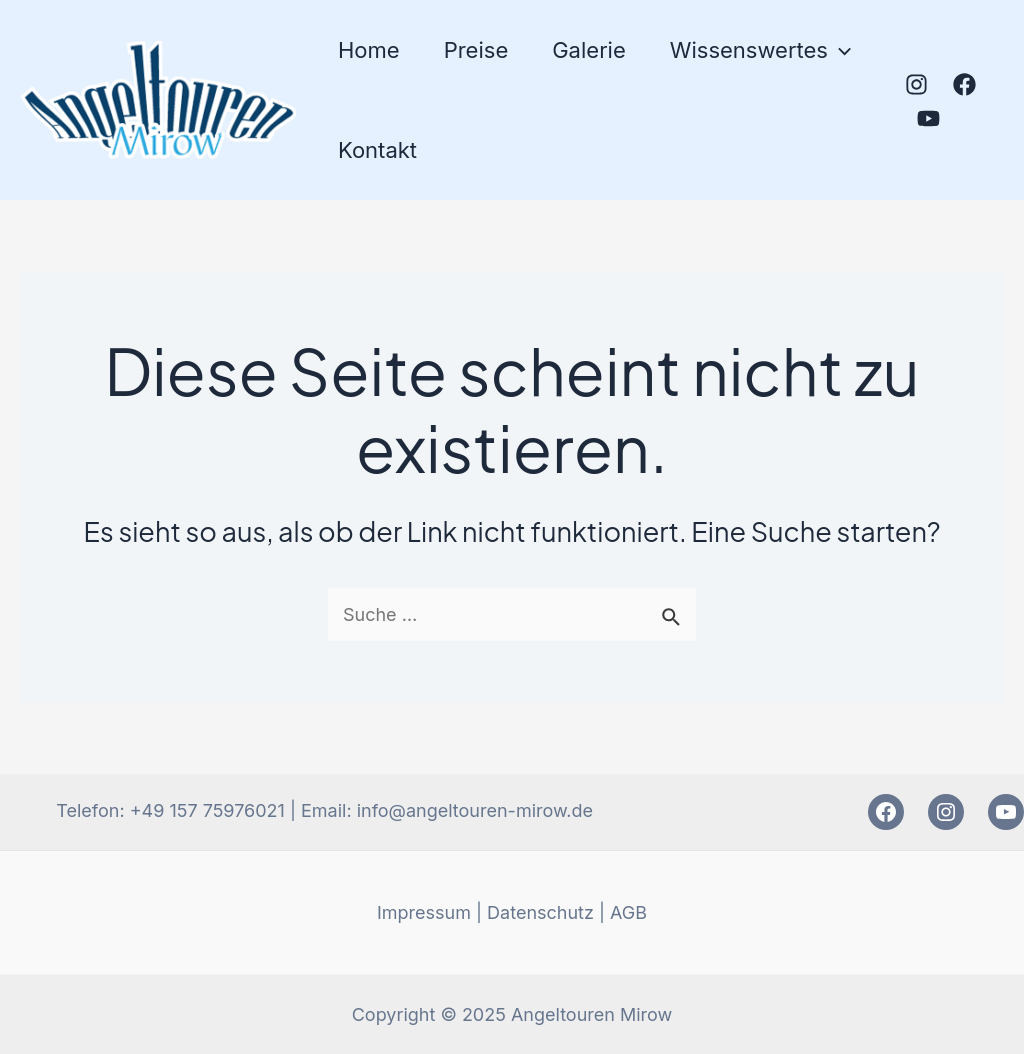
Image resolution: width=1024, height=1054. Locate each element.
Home (369, 50)
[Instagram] (916, 84)
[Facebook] (964, 84)
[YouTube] (928, 118)
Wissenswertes (760, 50)
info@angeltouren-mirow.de (475, 810)
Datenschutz (540, 912)
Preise (476, 50)
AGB (628, 912)
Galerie (589, 50)
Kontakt (377, 150)
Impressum (424, 912)
